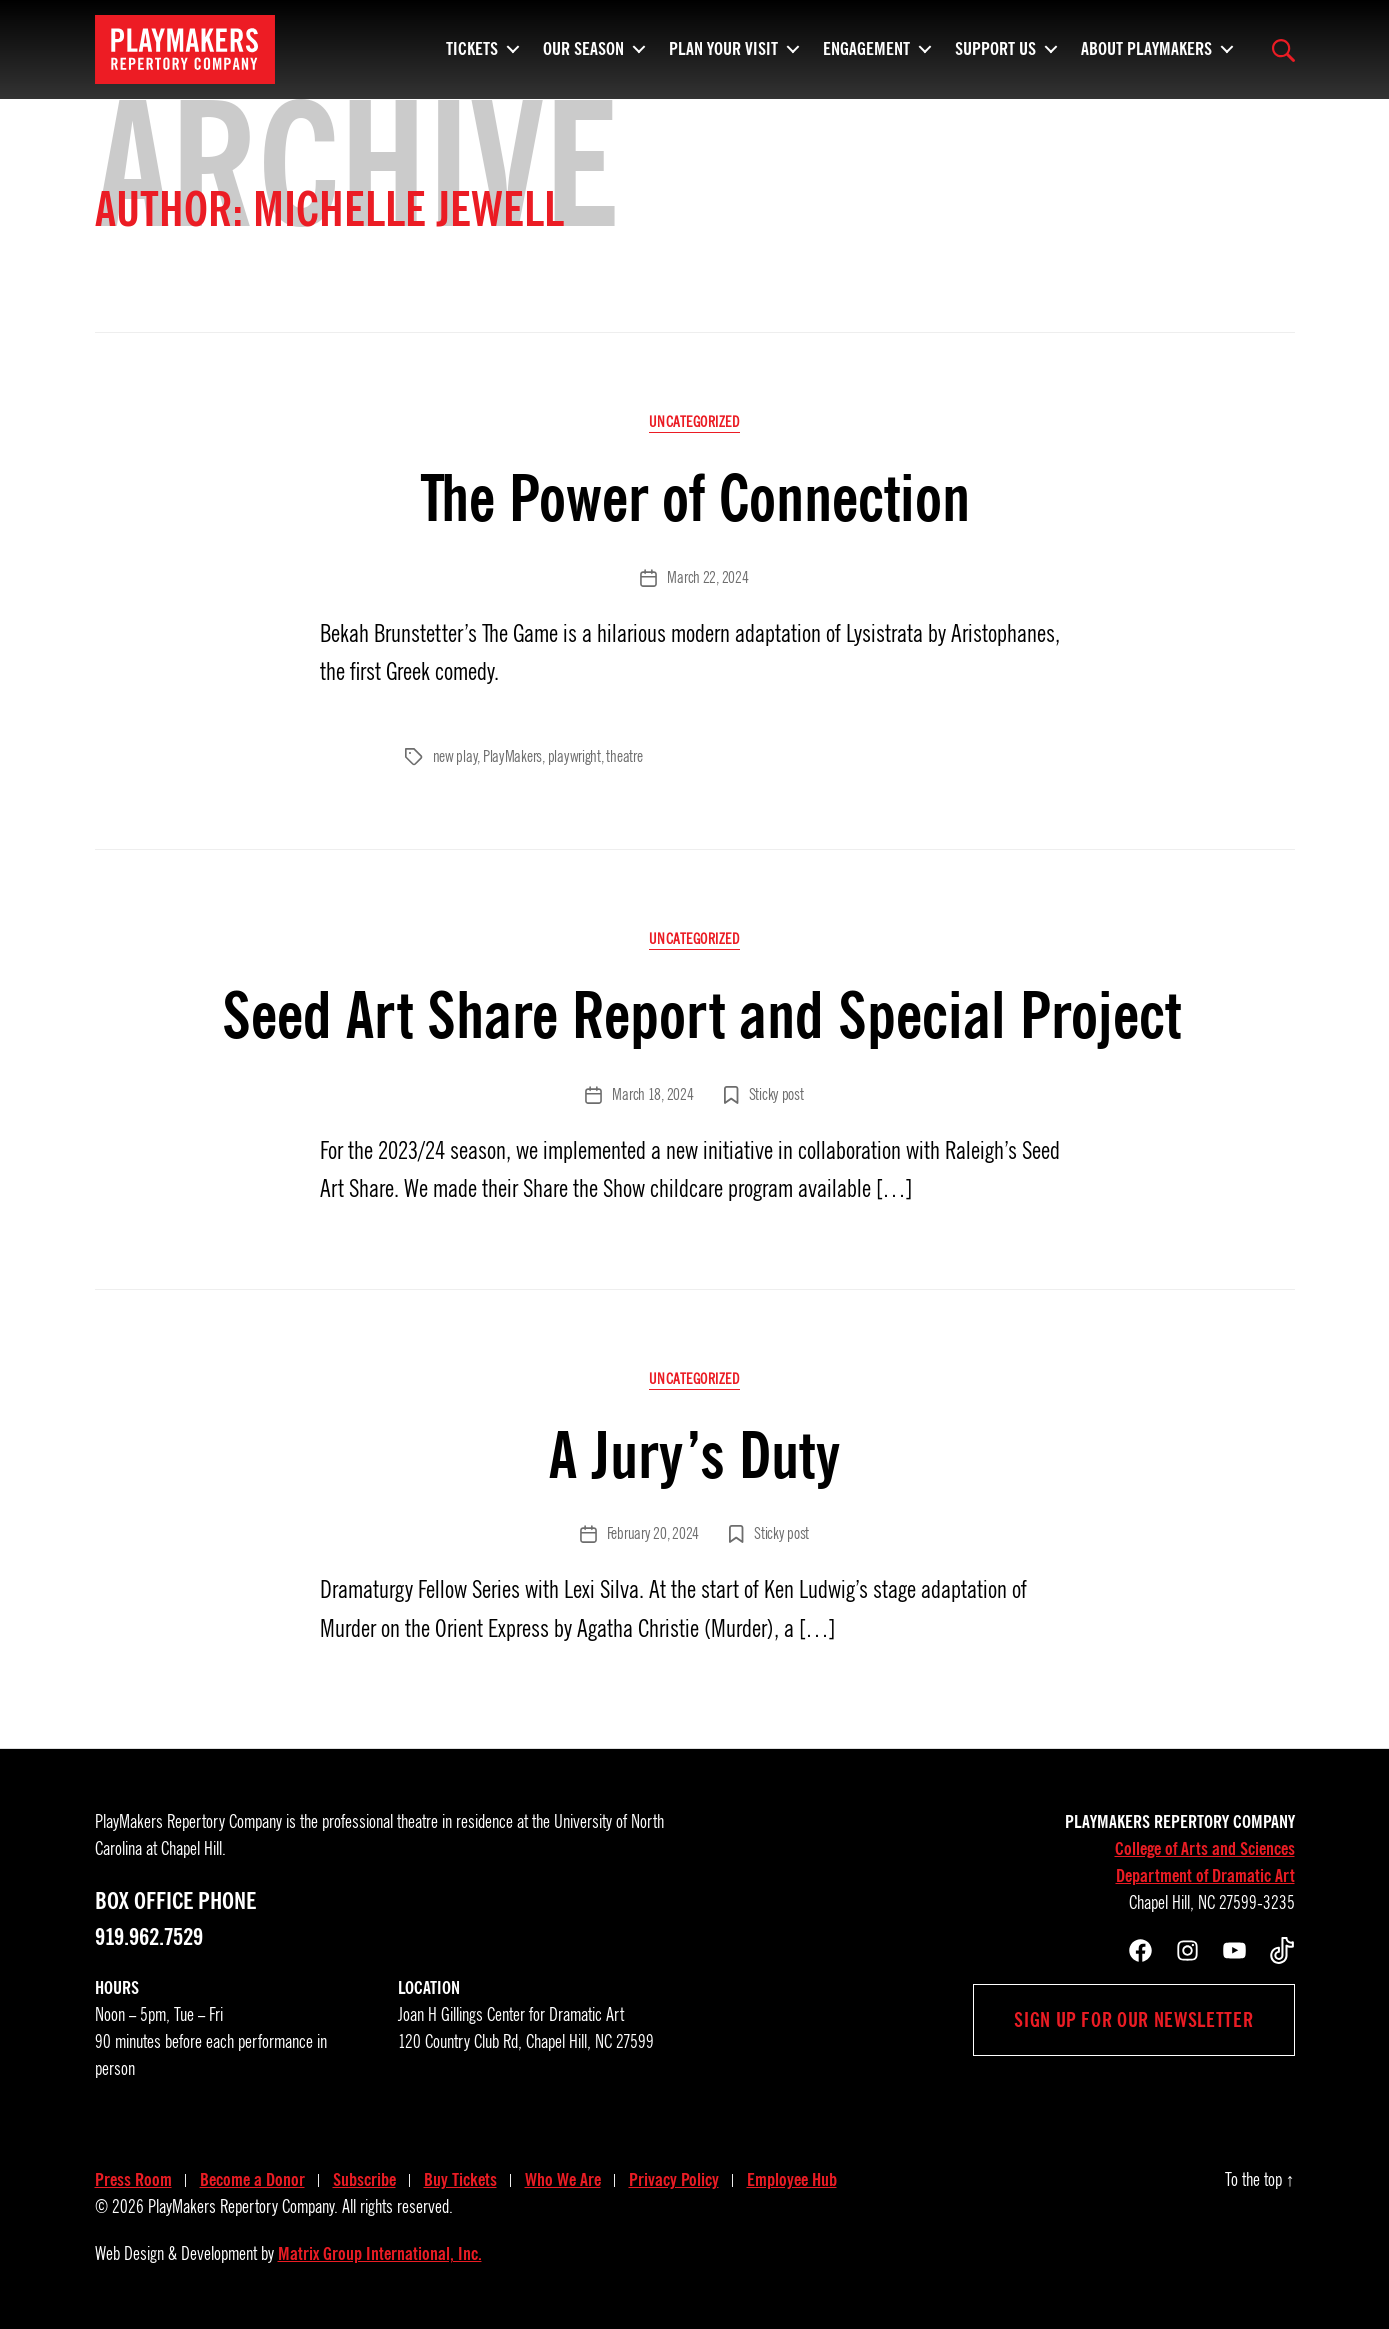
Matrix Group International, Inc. (380, 2254)
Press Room (133, 2180)
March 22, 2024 (707, 578)
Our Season (583, 55)
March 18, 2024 (652, 1095)
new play (455, 757)
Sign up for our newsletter (1133, 2020)
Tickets (472, 55)
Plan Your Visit (723, 55)
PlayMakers (512, 757)
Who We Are (563, 2180)
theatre (624, 757)
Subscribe (364, 2180)
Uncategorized (694, 422)
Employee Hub (792, 2180)
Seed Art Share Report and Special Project (694, 1015)
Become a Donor (252, 2180)
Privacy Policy (674, 2180)
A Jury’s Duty (694, 1455)
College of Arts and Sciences (1205, 1849)
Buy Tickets (460, 2180)
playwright (574, 757)
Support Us (995, 55)
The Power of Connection (695, 498)
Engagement (866, 55)
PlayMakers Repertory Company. (243, 2207)
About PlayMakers (1146, 55)
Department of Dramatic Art (1205, 1876)
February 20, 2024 (653, 1534)
